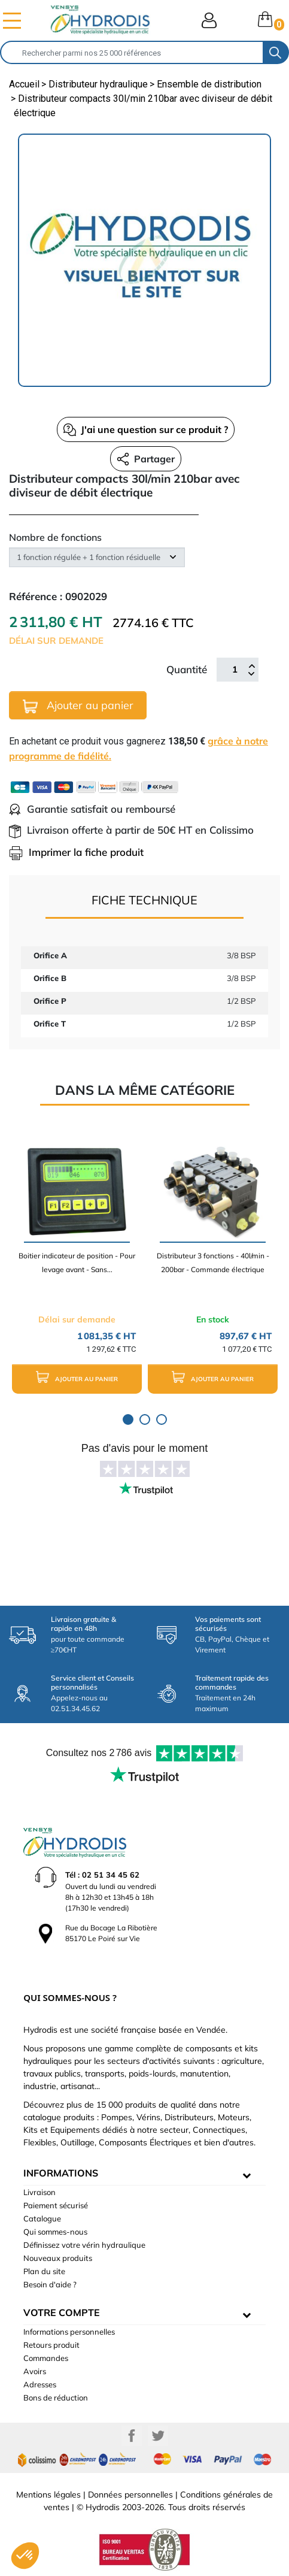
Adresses (39, 2384)
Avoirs (34, 2371)
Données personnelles (130, 2494)
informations (60, 2173)
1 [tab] (128, 1419)
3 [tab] (161, 1419)
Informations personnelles (69, 2331)
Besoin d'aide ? (50, 2284)
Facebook (131, 2436)
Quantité (186, 669)
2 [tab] (144, 1419)
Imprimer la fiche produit (76, 852)
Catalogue (42, 2218)
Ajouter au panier (78, 705)
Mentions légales (48, 2494)
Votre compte (61, 2312)
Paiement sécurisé (55, 2205)
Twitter (158, 2436)
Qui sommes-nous (55, 2231)
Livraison (39, 2192)
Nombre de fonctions (55, 537)
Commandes (45, 2358)
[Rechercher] (132, 52)
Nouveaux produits (57, 2258)
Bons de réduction (55, 2397)
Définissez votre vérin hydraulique (84, 2245)
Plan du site (44, 2271)
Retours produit (51, 2345)
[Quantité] (235, 670)
